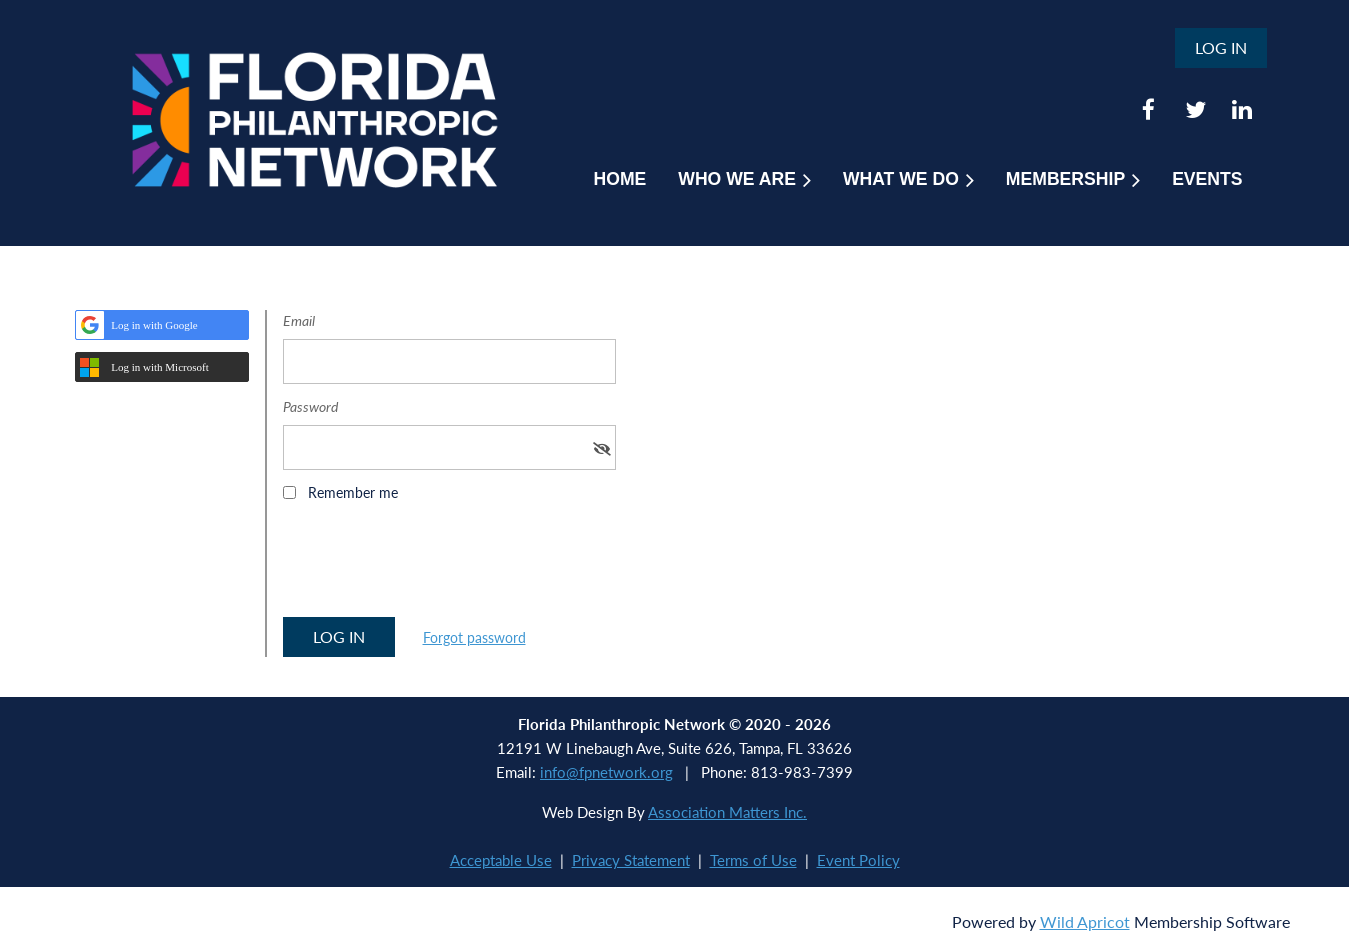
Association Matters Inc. (727, 812)
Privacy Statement (631, 860)
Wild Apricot (1085, 921)
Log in (1221, 47)
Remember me (353, 492)
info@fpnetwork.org (606, 772)
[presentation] (435, 566)
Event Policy (858, 860)
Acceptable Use (501, 860)
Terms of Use (753, 860)
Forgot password (474, 637)
